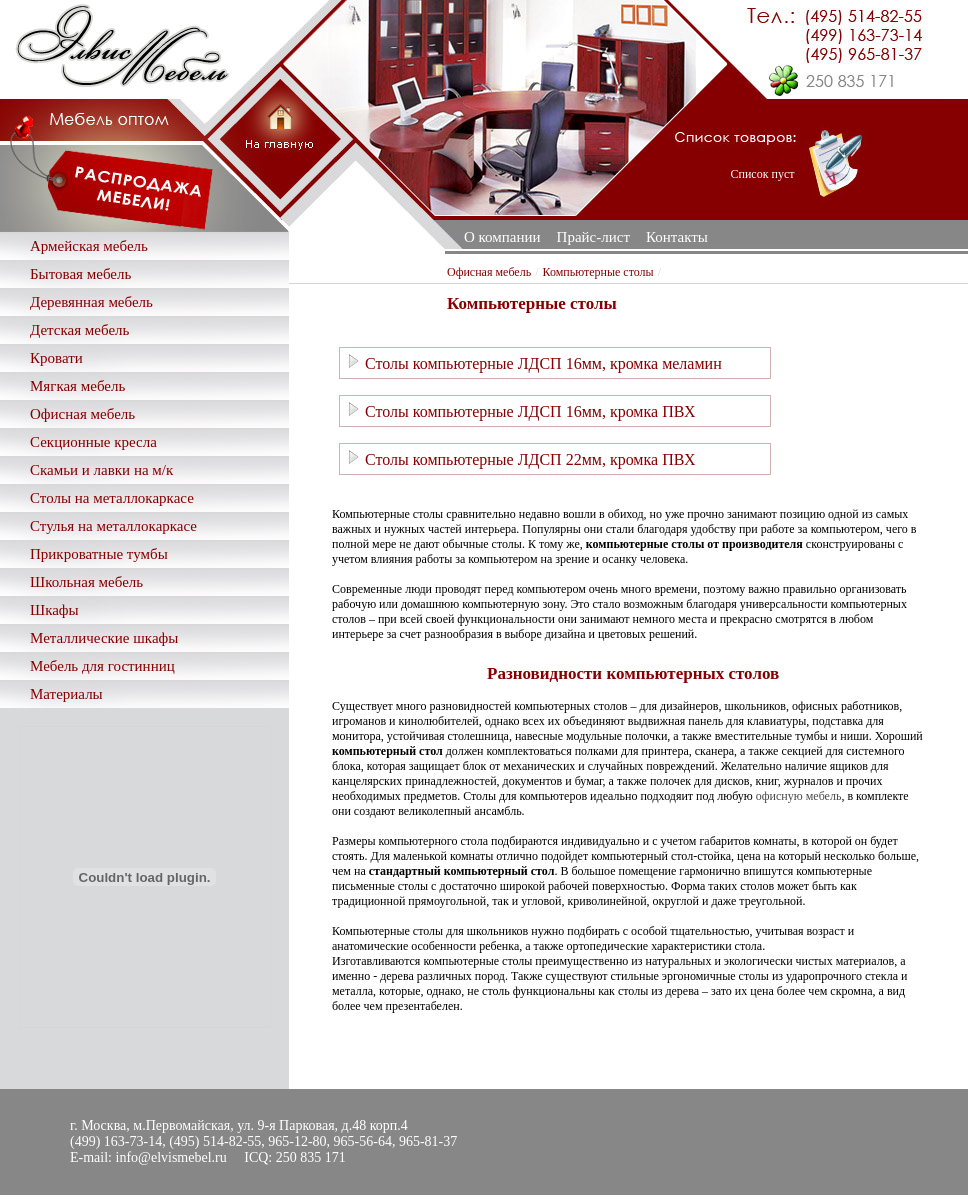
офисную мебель (799, 796)
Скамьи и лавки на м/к (101, 470)
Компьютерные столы (597, 272)
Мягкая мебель (77, 386)
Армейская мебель (89, 246)
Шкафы (54, 610)
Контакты (677, 237)
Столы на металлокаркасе (112, 498)
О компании (502, 237)
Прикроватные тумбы (99, 554)
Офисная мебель (82, 414)
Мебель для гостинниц (102, 666)
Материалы (66, 694)
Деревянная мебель (91, 302)
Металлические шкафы (104, 638)
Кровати (56, 358)
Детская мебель (79, 330)
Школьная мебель (86, 582)
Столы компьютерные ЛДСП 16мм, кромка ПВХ (520, 410)
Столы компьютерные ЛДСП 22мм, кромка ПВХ (520, 458)
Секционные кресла (93, 442)
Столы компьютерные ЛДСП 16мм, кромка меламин (533, 362)
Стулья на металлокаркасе (113, 526)
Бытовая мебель (80, 274)
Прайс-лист (593, 237)
